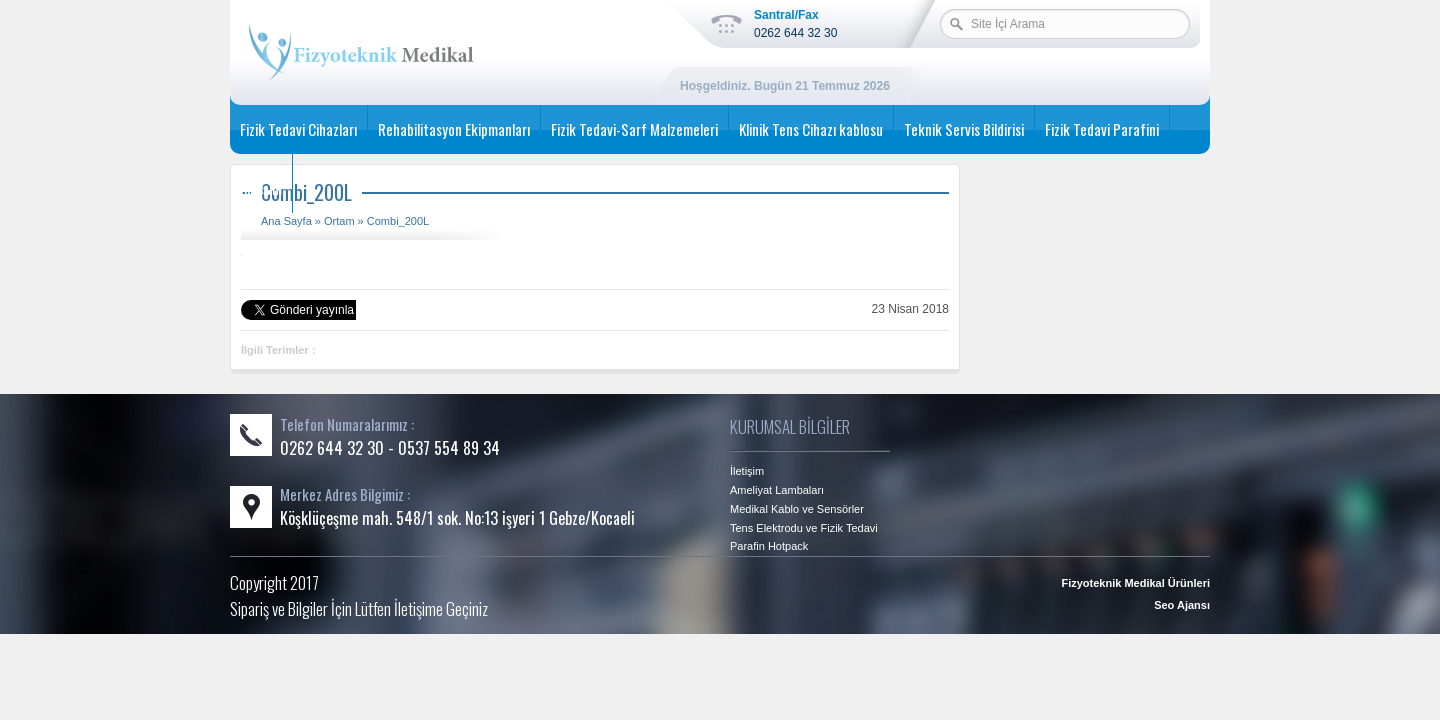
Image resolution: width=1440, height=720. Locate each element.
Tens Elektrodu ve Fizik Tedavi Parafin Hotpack (804, 537)
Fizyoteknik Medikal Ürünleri (1135, 583)
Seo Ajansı (1182, 605)
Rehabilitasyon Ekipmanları (454, 129)
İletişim (261, 188)
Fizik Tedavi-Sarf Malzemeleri (634, 129)
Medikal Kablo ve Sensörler (797, 509)
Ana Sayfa (286, 221)
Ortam (339, 221)
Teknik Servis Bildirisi (964, 129)
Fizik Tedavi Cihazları (298, 129)
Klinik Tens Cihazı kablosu (811, 129)
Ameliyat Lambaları (777, 490)
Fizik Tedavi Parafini (1102, 129)
